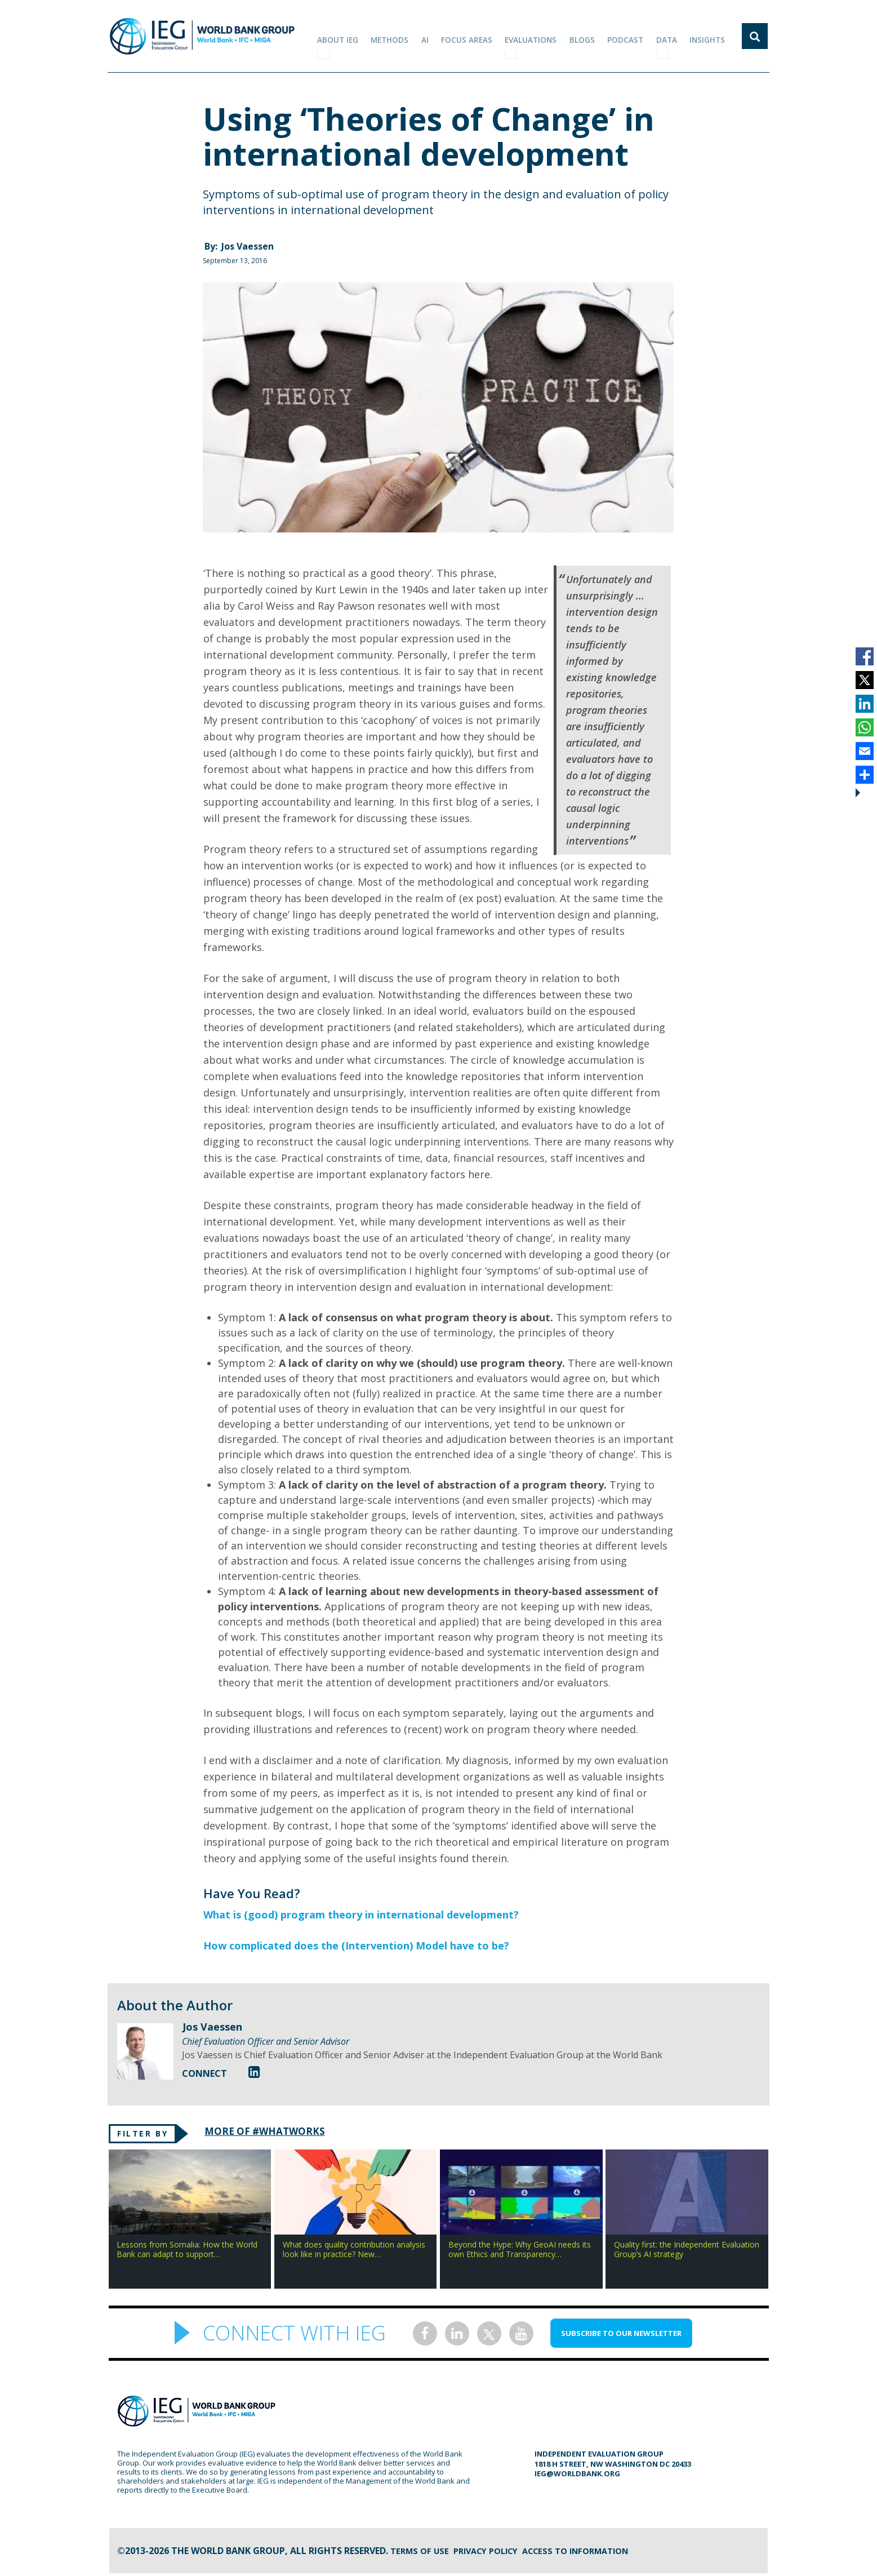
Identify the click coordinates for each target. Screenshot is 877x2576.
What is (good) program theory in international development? (361, 1914)
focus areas (477, 36)
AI (437, 36)
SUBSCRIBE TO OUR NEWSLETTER (621, 2336)
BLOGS (590, 36)
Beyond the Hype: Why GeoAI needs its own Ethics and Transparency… (519, 2252)
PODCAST (631, 36)
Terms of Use (421, 2553)
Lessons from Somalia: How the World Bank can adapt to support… (187, 2252)
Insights (709, 36)
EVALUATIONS (540, 36)
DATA (670, 36)
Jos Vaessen (247, 246)
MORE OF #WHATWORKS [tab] (273, 2132)
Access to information (593, 2553)
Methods (404, 36)
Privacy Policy (493, 2553)
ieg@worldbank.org (577, 2476)
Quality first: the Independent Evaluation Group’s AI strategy (686, 2252)
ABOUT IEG (353, 36)
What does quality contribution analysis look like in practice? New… (354, 2252)
